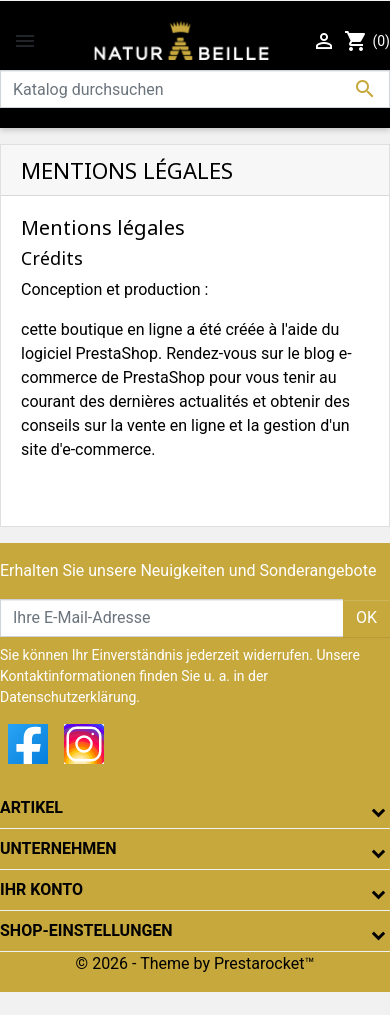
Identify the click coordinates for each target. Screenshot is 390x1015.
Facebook (28, 744)
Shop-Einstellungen (86, 930)
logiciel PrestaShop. (93, 353)
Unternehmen (58, 848)
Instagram (84, 744)
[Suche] (195, 89)
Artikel (31, 807)
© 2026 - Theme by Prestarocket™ (195, 963)
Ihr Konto (41, 889)
